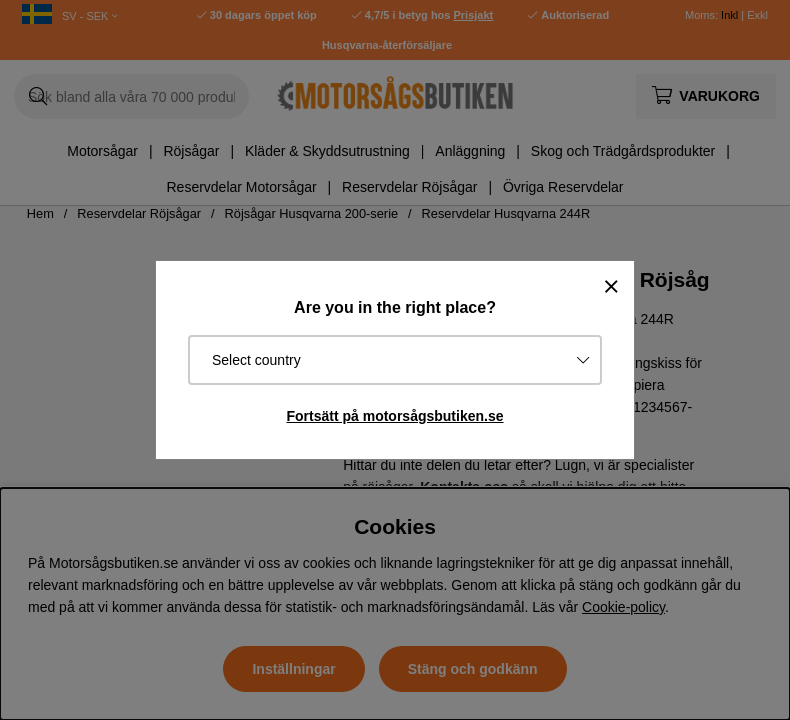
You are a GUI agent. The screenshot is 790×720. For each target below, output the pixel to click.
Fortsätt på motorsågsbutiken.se (394, 416)
